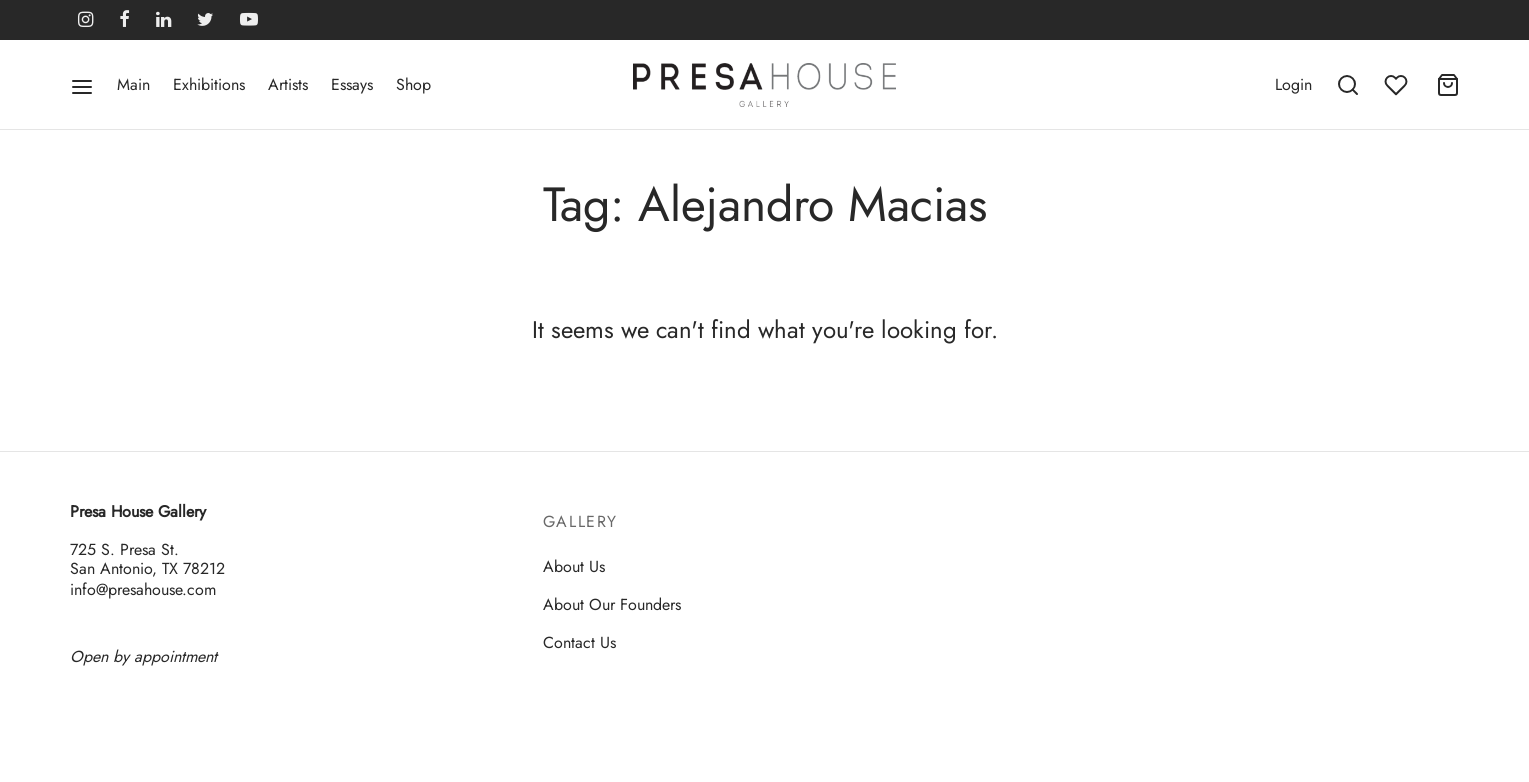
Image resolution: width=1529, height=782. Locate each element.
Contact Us (579, 642)
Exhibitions (209, 84)
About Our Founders (612, 604)
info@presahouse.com (143, 590)
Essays (352, 84)
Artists (288, 84)
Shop (413, 84)
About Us (574, 566)
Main (133, 84)
